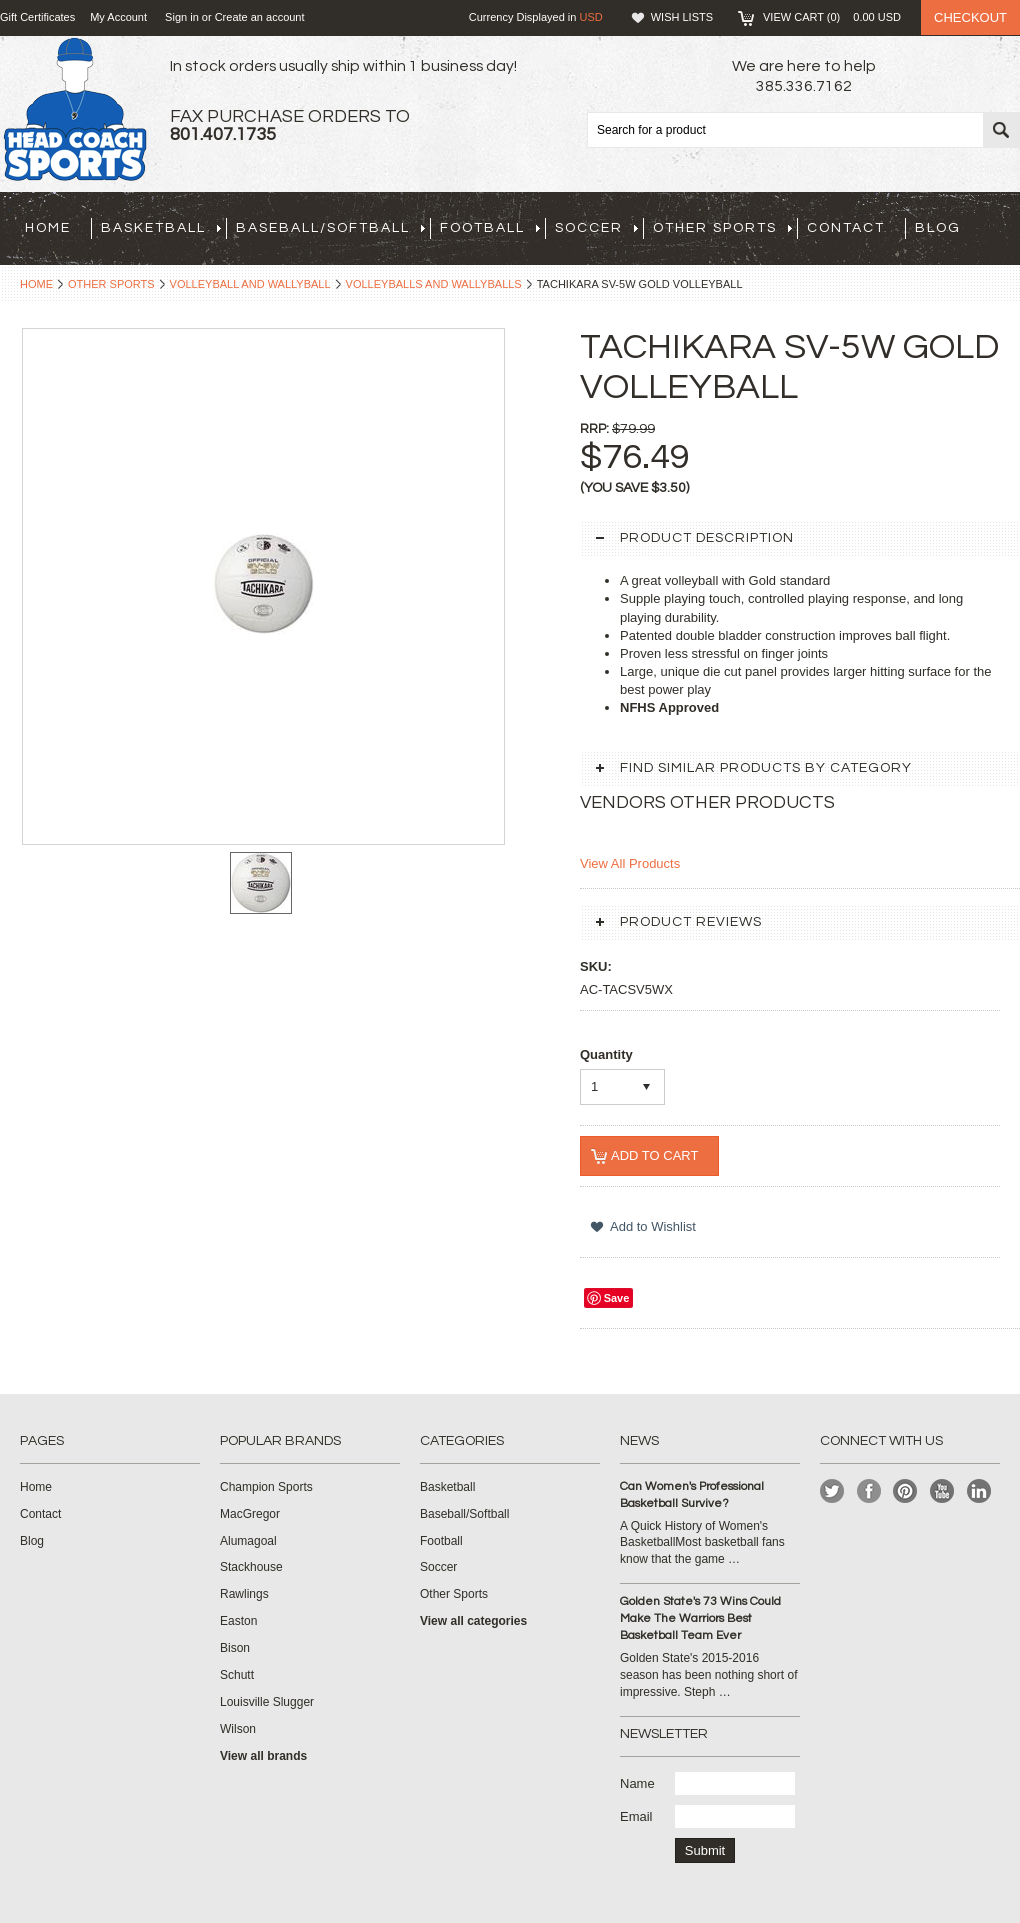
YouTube (942, 1491)
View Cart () (832, 17)
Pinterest (905, 1491)
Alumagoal (248, 1541)
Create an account (260, 17)
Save (617, 1298)
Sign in (182, 17)
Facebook (869, 1491)
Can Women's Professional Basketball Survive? (692, 1495)
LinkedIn (979, 1491)
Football (490, 228)
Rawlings (244, 1594)
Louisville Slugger (267, 1702)
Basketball (161, 228)
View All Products (630, 863)
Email (636, 1816)
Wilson (238, 1729)
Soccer (596, 228)
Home (36, 284)
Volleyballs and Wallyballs (434, 284)
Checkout (970, 17)
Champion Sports (266, 1487)
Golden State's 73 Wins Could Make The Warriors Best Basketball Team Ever (700, 1618)
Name (637, 1783)
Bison (235, 1648)
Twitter (832, 1491)
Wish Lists (682, 17)
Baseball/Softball (330, 228)
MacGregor (250, 1514)
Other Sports (722, 228)
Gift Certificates (37, 17)
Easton (238, 1621)
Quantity (606, 1054)
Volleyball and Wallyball (250, 284)
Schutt (237, 1675)
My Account (118, 17)
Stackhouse (251, 1567)
